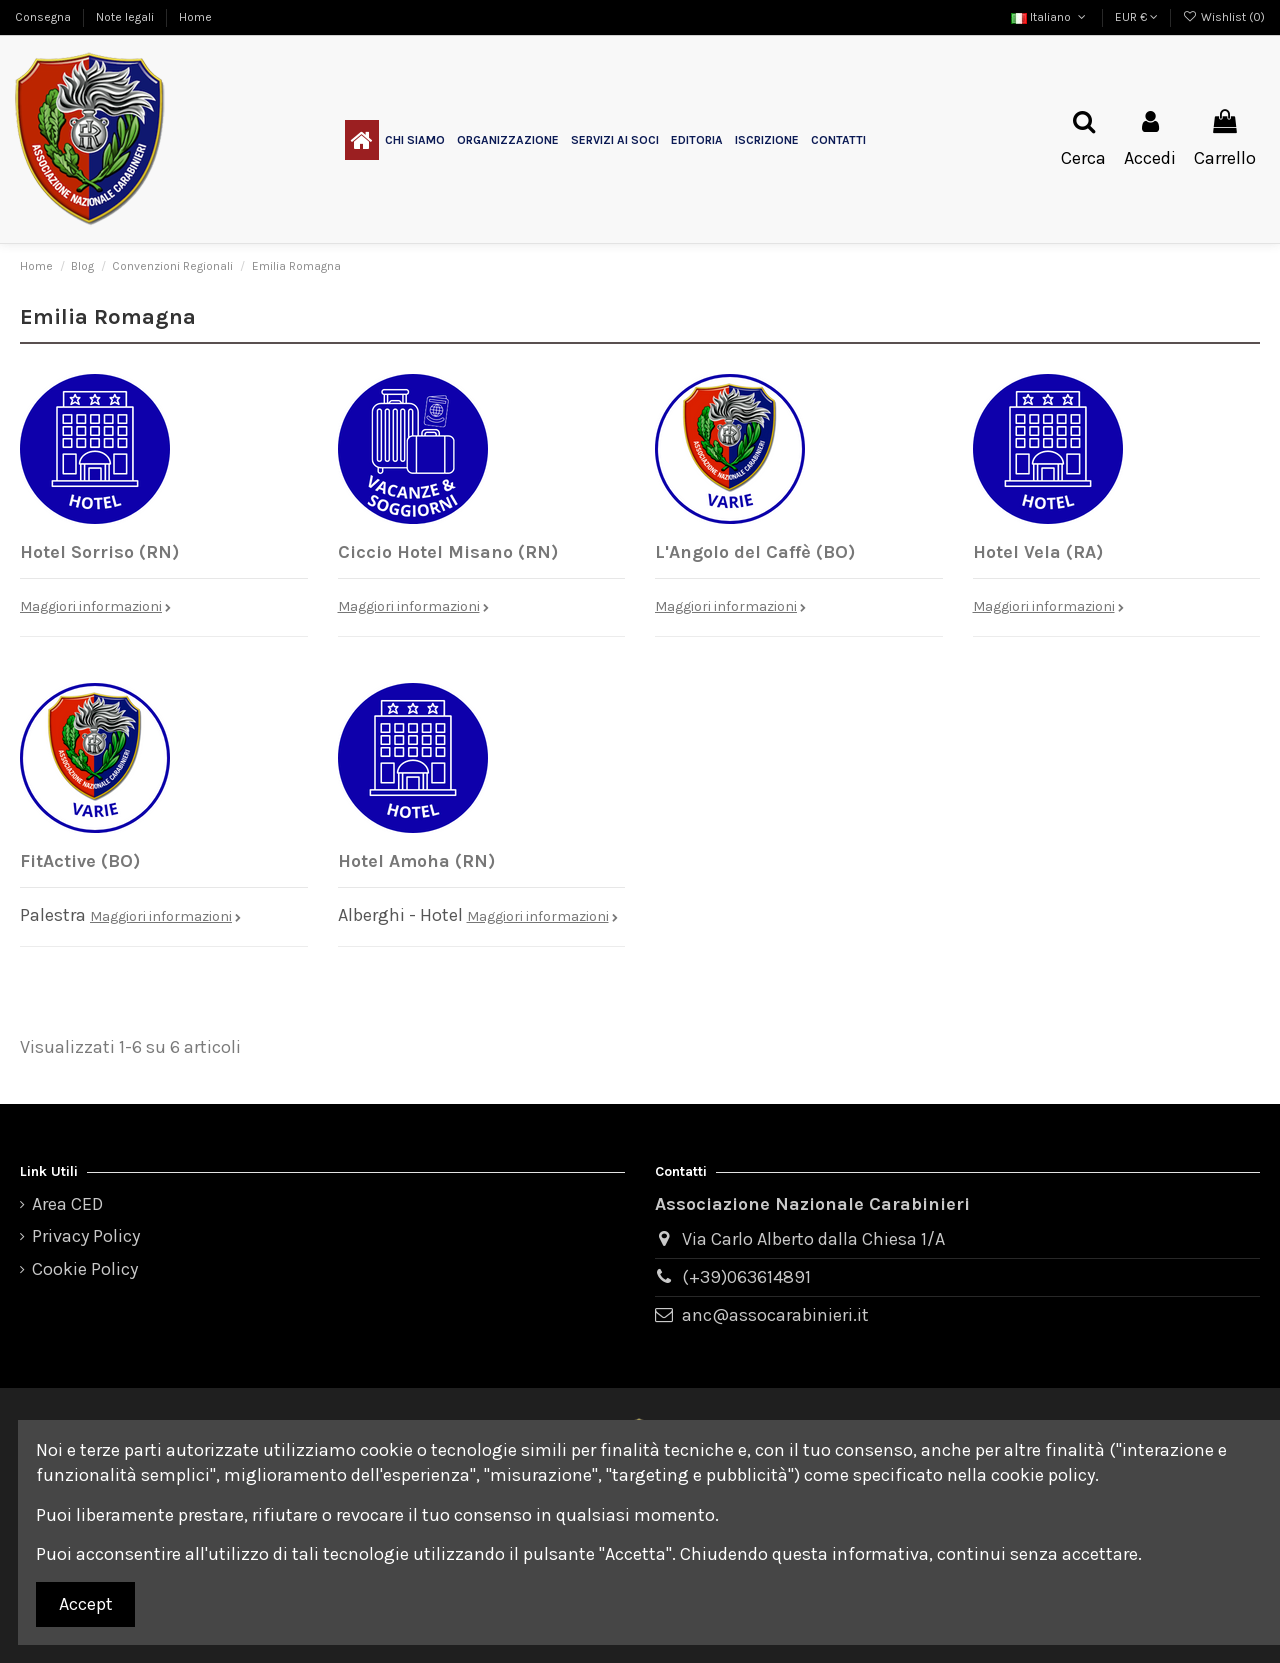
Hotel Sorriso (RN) (99, 552)
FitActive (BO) (80, 861)
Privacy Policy (86, 1236)
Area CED (67, 1204)
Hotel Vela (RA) (1038, 552)
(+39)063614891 (746, 1277)
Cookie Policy (85, 1269)
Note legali (126, 17)
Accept (86, 1604)
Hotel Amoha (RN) (416, 861)
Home (195, 17)
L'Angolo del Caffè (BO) (755, 552)
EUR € (1136, 17)
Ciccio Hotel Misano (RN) (448, 552)
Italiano (1050, 17)
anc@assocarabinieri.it (775, 1315)
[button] (415, 140)
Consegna (44, 17)
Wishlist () (1224, 17)
